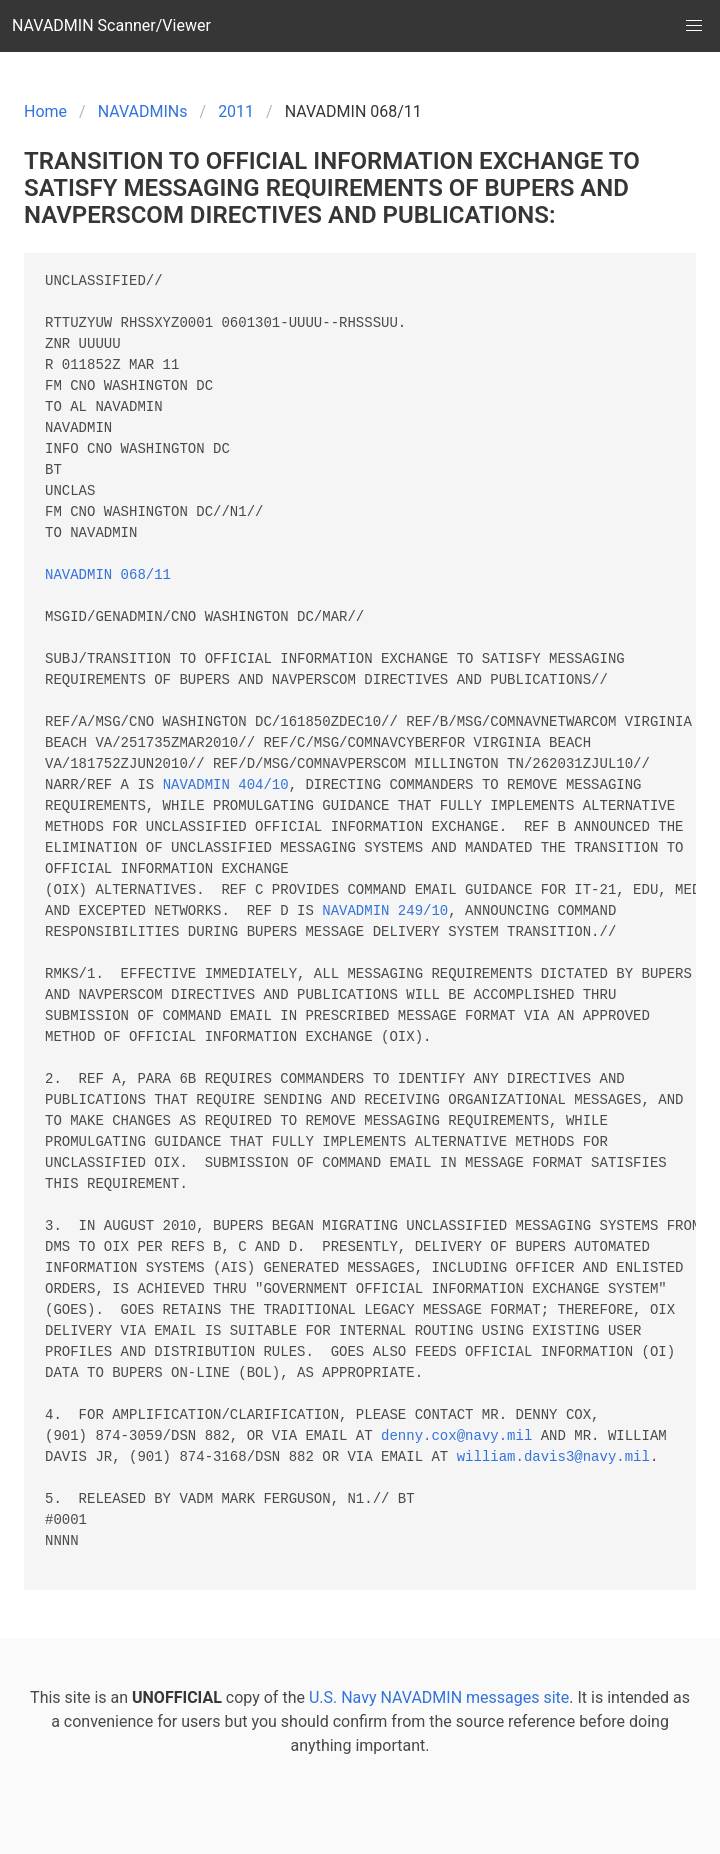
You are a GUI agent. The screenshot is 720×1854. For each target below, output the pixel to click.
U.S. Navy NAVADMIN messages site (439, 1697)
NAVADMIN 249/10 (385, 911)
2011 (236, 111)
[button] (694, 26)
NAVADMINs (143, 111)
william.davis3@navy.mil (553, 1457)
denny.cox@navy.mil (456, 1436)
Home (45, 111)
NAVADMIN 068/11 (108, 575)
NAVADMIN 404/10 (226, 785)
